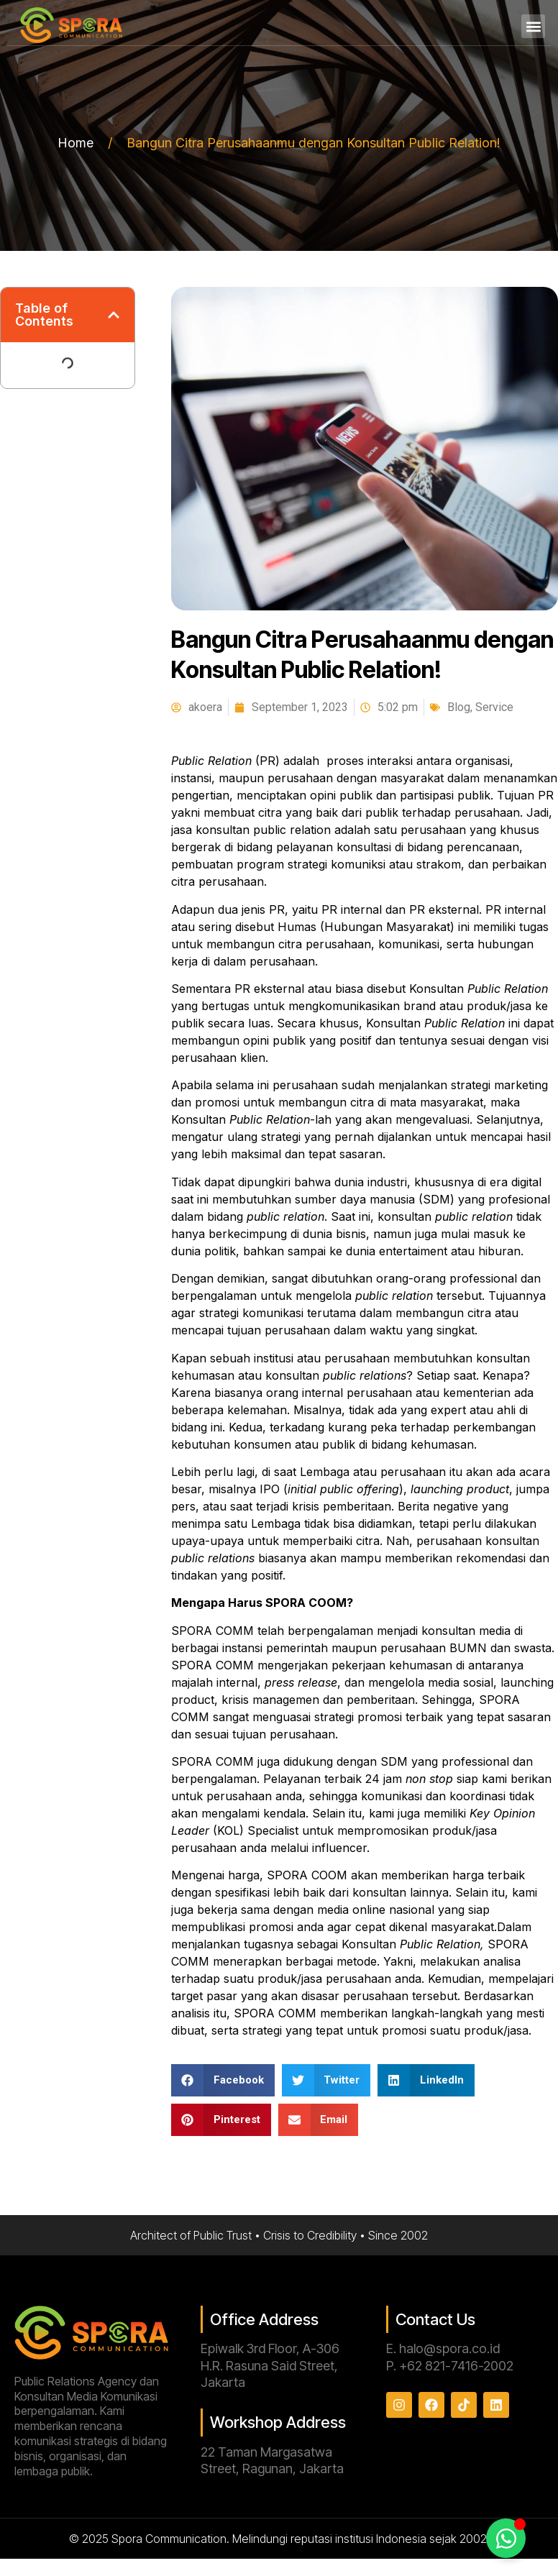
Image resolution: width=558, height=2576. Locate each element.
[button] (533, 26)
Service (494, 707)
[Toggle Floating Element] (506, 2538)
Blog (458, 707)
